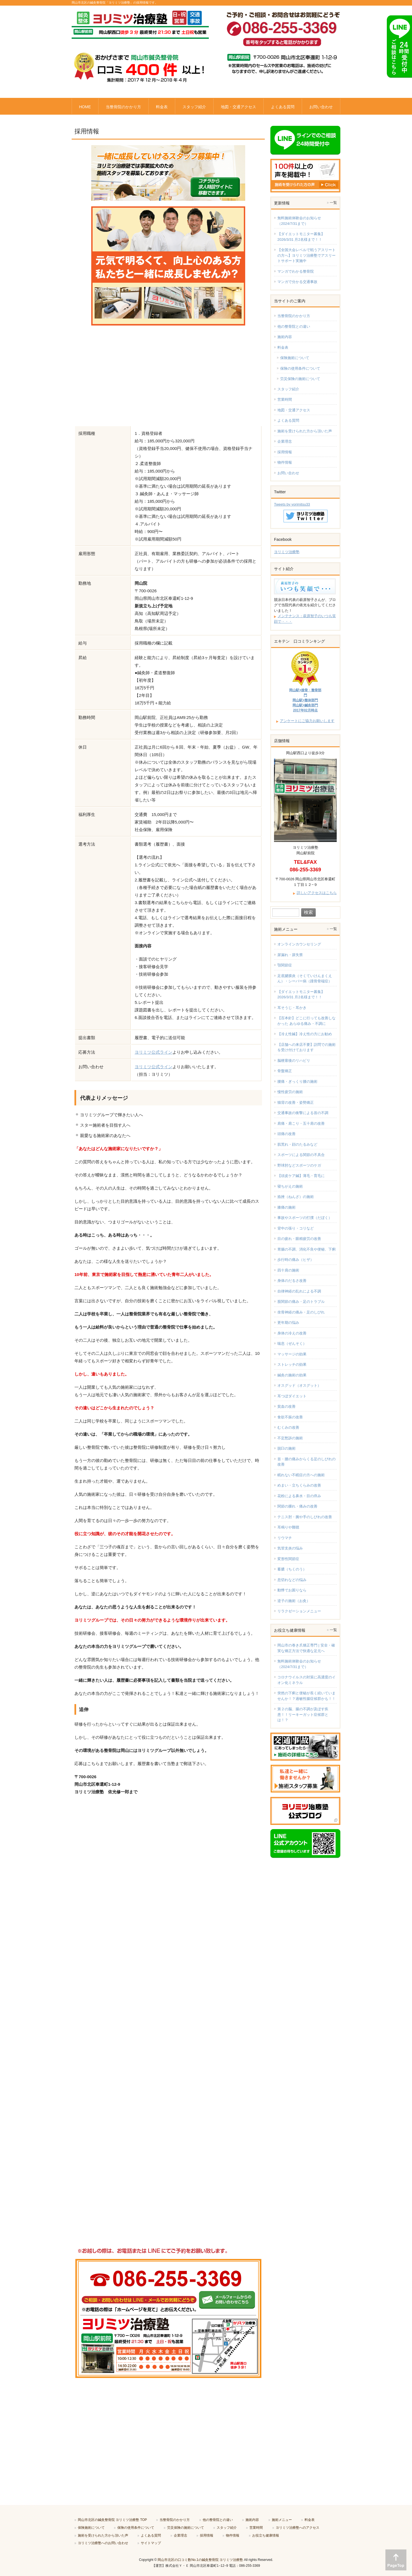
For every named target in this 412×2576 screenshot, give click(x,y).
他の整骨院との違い (293, 326)
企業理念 (284, 441)
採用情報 (284, 452)
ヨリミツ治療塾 (286, 552)
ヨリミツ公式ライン (153, 1052)
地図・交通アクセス (293, 410)
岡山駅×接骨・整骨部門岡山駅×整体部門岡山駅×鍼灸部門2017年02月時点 (305, 700)
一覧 (333, 202)
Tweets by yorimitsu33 (292, 504)
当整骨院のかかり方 (293, 316)
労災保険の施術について (300, 379)
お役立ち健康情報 (265, 2535)
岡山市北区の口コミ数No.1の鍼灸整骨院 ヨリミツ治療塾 (200, 2560)
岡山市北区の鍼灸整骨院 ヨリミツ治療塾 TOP (112, 2520)
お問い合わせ (288, 473)
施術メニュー (282, 2520)
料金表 (282, 347)
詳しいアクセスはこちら (317, 893)
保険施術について (294, 358)
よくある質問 (288, 420)
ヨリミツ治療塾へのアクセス (297, 2528)
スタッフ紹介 (288, 389)
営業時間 (284, 399)
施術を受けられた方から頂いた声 (304, 431)
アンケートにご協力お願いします (307, 721)
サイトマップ (151, 2543)
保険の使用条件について (300, 368)
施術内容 (284, 337)
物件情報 (284, 462)
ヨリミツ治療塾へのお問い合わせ (103, 2543)
